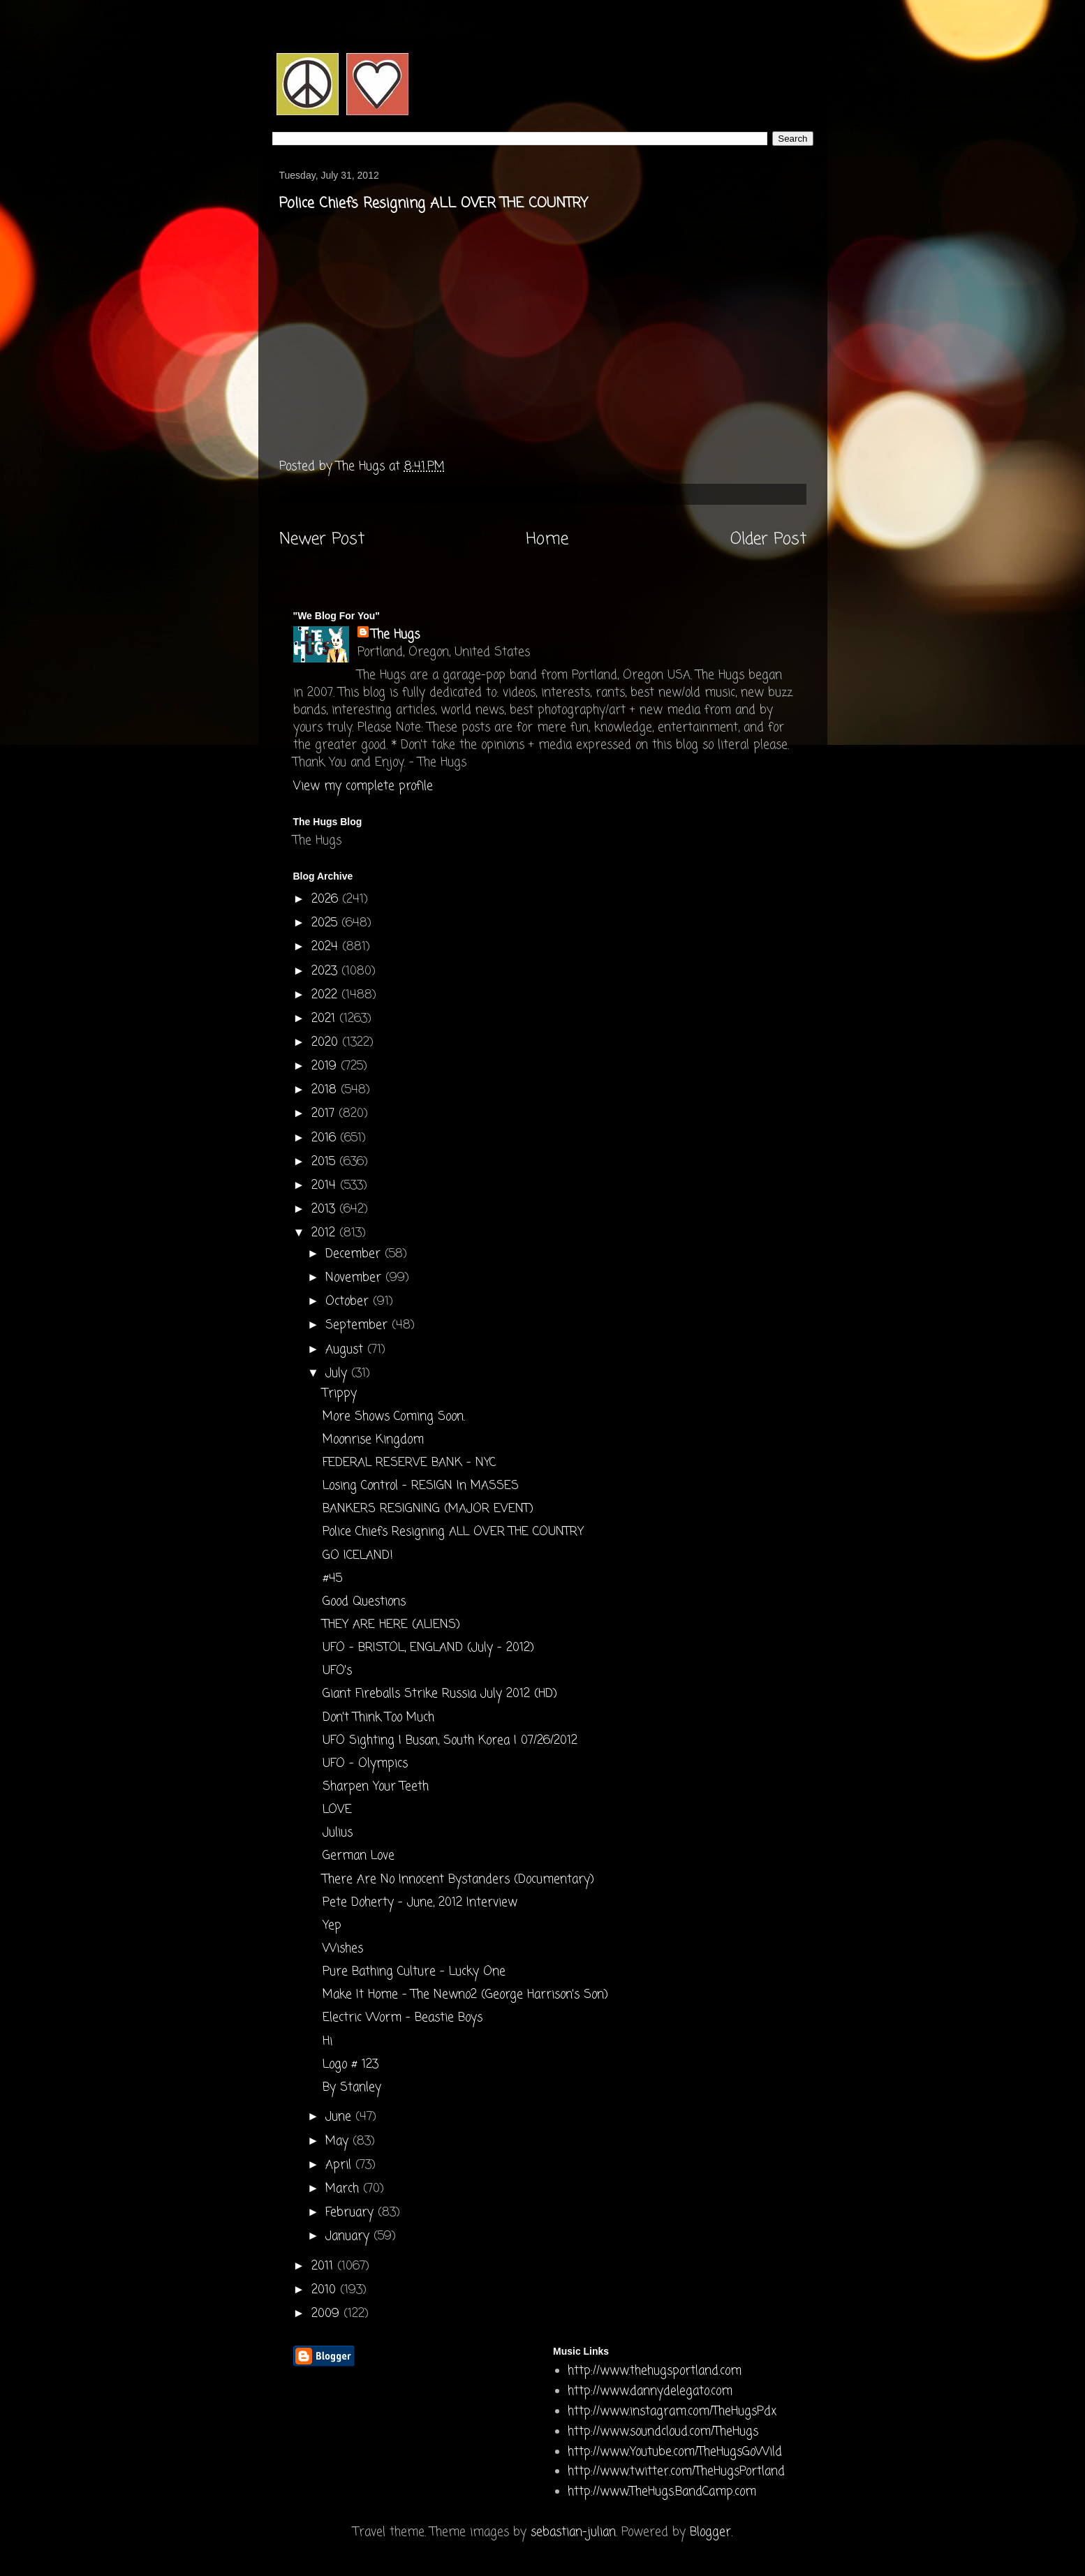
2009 (327, 2314)
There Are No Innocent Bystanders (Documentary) (458, 1879)
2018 (326, 1090)
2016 (325, 1138)
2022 (326, 995)
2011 (324, 2266)
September (358, 1325)
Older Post (768, 539)
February (351, 2212)
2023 (326, 971)
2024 (326, 947)
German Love (358, 1856)
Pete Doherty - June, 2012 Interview (420, 1902)
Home (547, 539)
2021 (325, 1019)
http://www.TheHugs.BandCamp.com (662, 2492)
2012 (325, 1233)
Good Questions (364, 1602)
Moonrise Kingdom (373, 1440)
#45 (332, 1578)
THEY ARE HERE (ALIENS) (391, 1625)
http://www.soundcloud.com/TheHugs (663, 2432)
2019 (326, 1066)
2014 (325, 1185)
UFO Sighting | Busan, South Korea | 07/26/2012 (450, 1740)
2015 (325, 1162)
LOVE (337, 1810)
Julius (338, 1833)
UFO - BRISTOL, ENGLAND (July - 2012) (428, 1648)
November (355, 1278)
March (344, 2189)
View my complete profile (363, 786)
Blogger (710, 2532)
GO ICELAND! (358, 1555)
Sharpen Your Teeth (376, 1787)
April (340, 2165)
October (349, 1301)
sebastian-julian (573, 2532)
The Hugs (395, 635)
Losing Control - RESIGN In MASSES (421, 1486)
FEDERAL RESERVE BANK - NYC (409, 1463)
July (338, 1373)
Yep (332, 1925)
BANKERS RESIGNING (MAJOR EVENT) (428, 1509)
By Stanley (352, 2087)
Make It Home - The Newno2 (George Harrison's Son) (465, 1995)
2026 (326, 899)
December (355, 1254)
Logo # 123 (350, 2064)
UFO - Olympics (365, 1763)
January (349, 2236)
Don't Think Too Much (378, 1717)
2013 (325, 1209)
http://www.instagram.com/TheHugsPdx (672, 2411)
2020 (326, 1042)
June (340, 2117)
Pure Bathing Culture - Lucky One (414, 1972)
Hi (327, 2041)
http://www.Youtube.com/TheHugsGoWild (675, 2452)
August (346, 1350)
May (339, 2141)
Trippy (340, 1393)
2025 (326, 923)
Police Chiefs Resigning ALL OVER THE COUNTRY (453, 1532)
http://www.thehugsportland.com (654, 2371)
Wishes (343, 1948)
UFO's (337, 1671)
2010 (325, 2290)
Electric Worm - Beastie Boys (402, 2018)
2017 (325, 1114)
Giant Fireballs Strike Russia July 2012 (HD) (440, 1694)
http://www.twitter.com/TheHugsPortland (676, 2471)
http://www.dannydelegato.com (650, 2391)
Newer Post (321, 539)
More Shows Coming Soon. (394, 1417)
